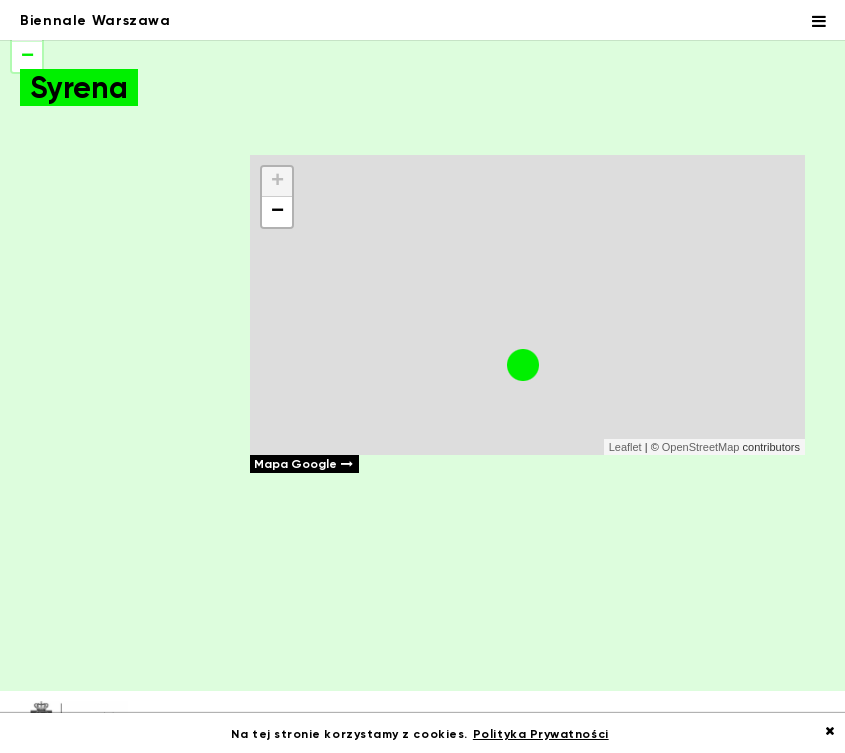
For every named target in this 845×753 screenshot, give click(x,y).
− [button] (277, 212)
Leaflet (625, 447)
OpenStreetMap (701, 447)
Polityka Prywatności (541, 733)
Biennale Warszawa (95, 20)
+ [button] (277, 182)
